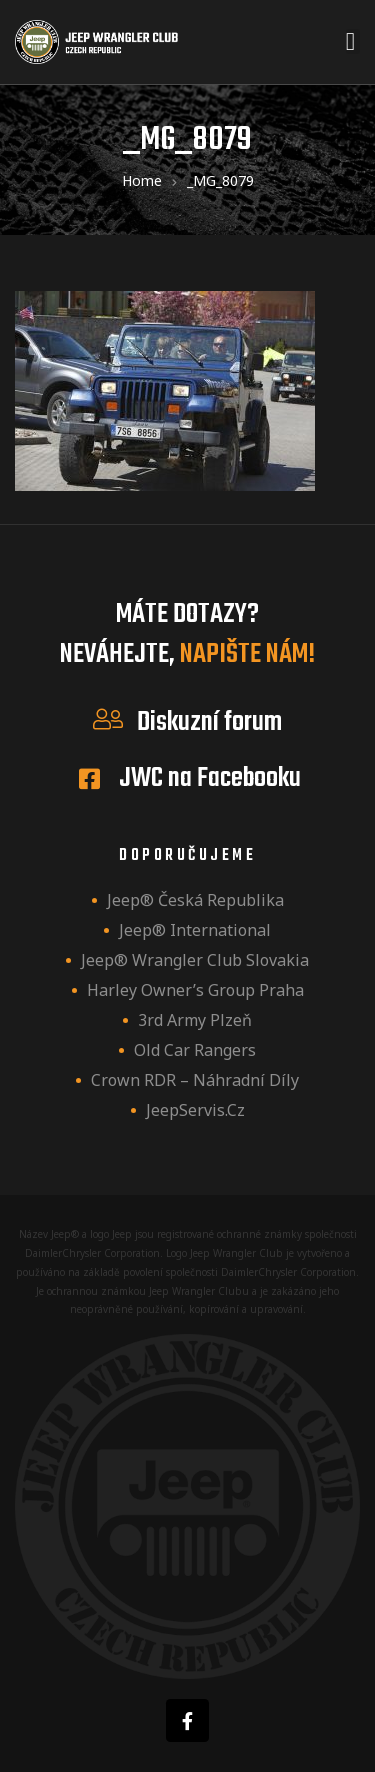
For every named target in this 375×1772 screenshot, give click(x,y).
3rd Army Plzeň (195, 1020)
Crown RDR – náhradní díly (195, 1080)
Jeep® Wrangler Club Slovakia (195, 960)
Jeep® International (195, 930)
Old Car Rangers (195, 1050)
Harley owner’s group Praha (195, 990)
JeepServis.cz (195, 1110)
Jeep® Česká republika (195, 900)
